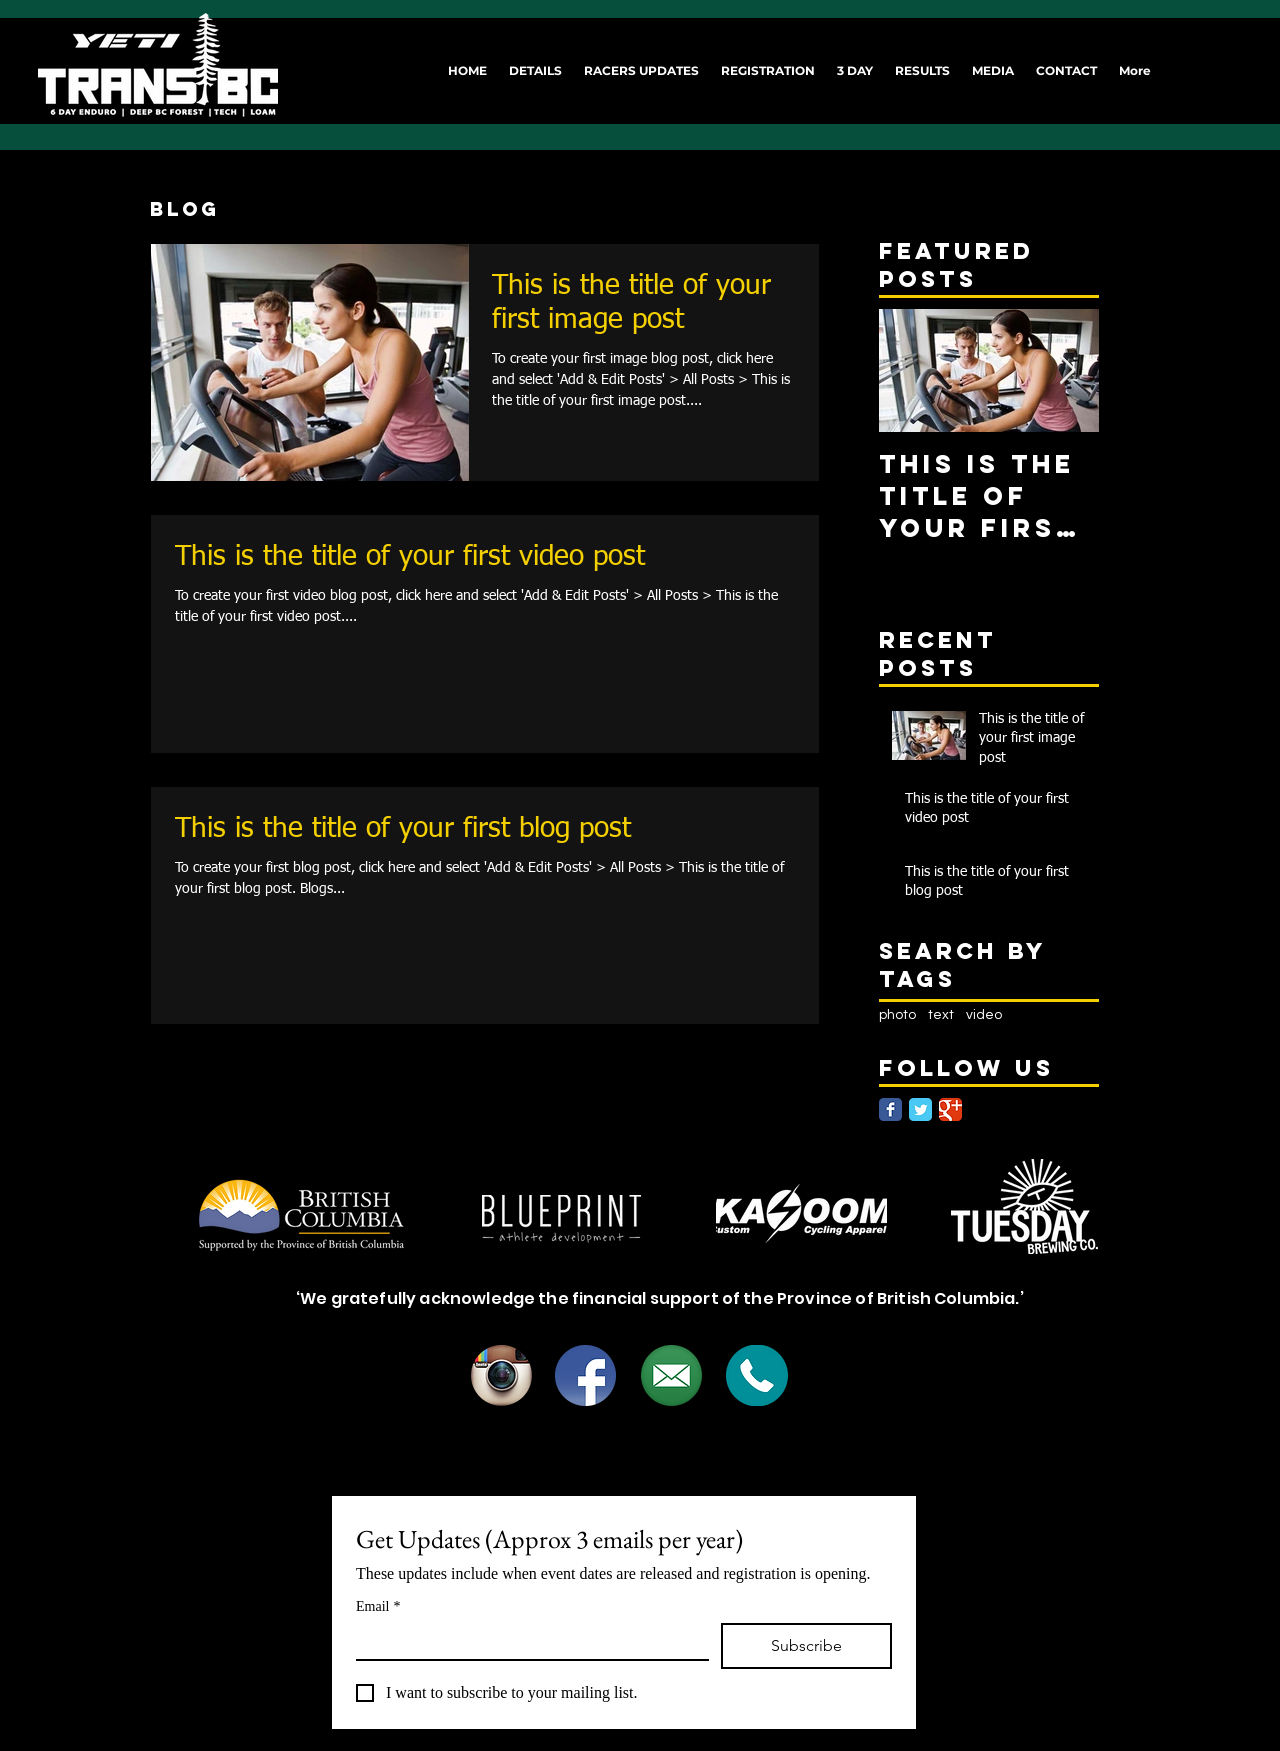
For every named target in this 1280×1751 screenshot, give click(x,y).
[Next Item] (1067, 370)
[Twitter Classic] (920, 1109)
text (941, 1015)
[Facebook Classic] (890, 1109)
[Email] (526, 1641)
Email (378, 1606)
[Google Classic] (950, 1109)
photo (897, 1015)
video (984, 1015)
